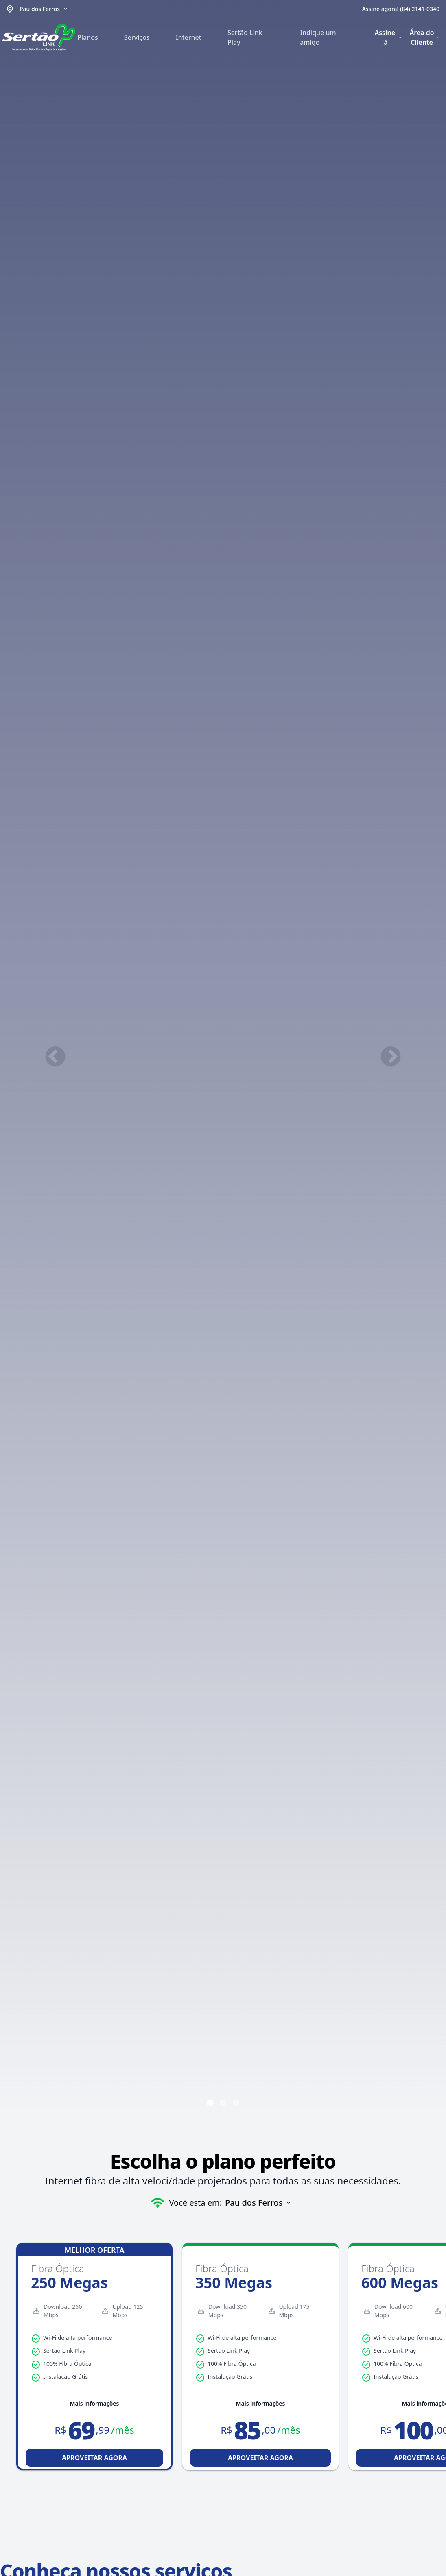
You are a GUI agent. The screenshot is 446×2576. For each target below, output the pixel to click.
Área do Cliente (424, 37)
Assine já (388, 37)
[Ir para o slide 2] (223, 2103)
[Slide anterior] (55, 1056)
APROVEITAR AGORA (94, 2457)
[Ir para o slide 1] (210, 2102)
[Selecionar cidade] (44, 9)
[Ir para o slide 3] (236, 2103)
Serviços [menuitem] (137, 37)
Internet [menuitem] (188, 37)
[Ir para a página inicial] (38, 37)
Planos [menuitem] (87, 37)
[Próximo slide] (390, 1056)
